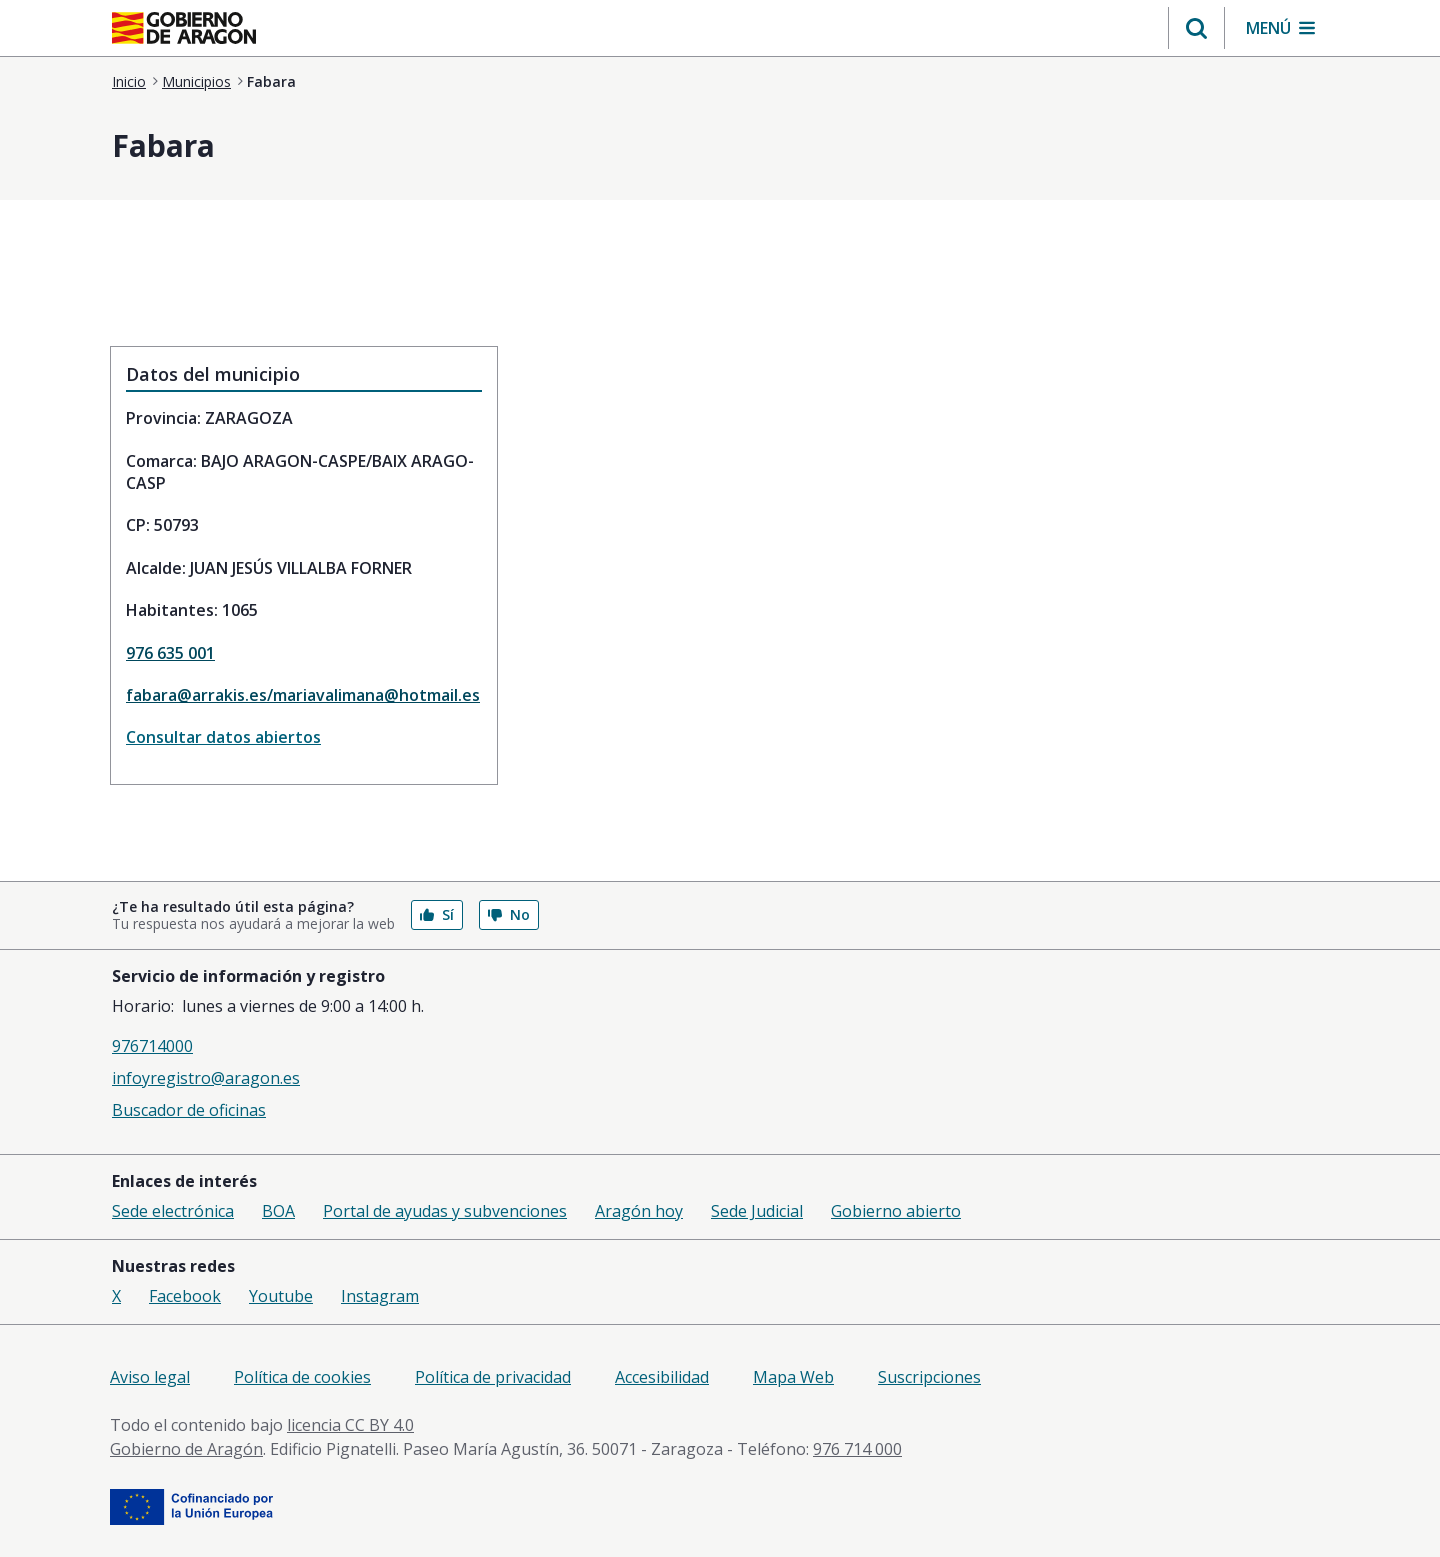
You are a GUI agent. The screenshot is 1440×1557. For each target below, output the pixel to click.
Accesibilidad (662, 1377)
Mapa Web (793, 1377)
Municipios (196, 81)
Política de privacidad (493, 1377)
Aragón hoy (639, 1211)
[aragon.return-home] (184, 30)
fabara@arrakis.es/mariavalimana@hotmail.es (303, 695)
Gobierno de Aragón (186, 1449)
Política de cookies (302, 1377)
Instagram (380, 1296)
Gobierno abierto (896, 1211)
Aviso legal (150, 1377)
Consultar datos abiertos (223, 737)
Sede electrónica (173, 1211)
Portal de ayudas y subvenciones (445, 1211)
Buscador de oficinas (189, 1110)
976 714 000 (857, 1449)
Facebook (185, 1296)
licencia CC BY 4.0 (350, 1425)
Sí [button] (437, 914)
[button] (1196, 28)
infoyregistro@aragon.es (206, 1078)
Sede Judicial (757, 1211)
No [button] (509, 914)
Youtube (281, 1296)
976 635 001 (170, 653)
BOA (278, 1211)
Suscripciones (929, 1377)
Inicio (129, 81)
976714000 (152, 1046)
